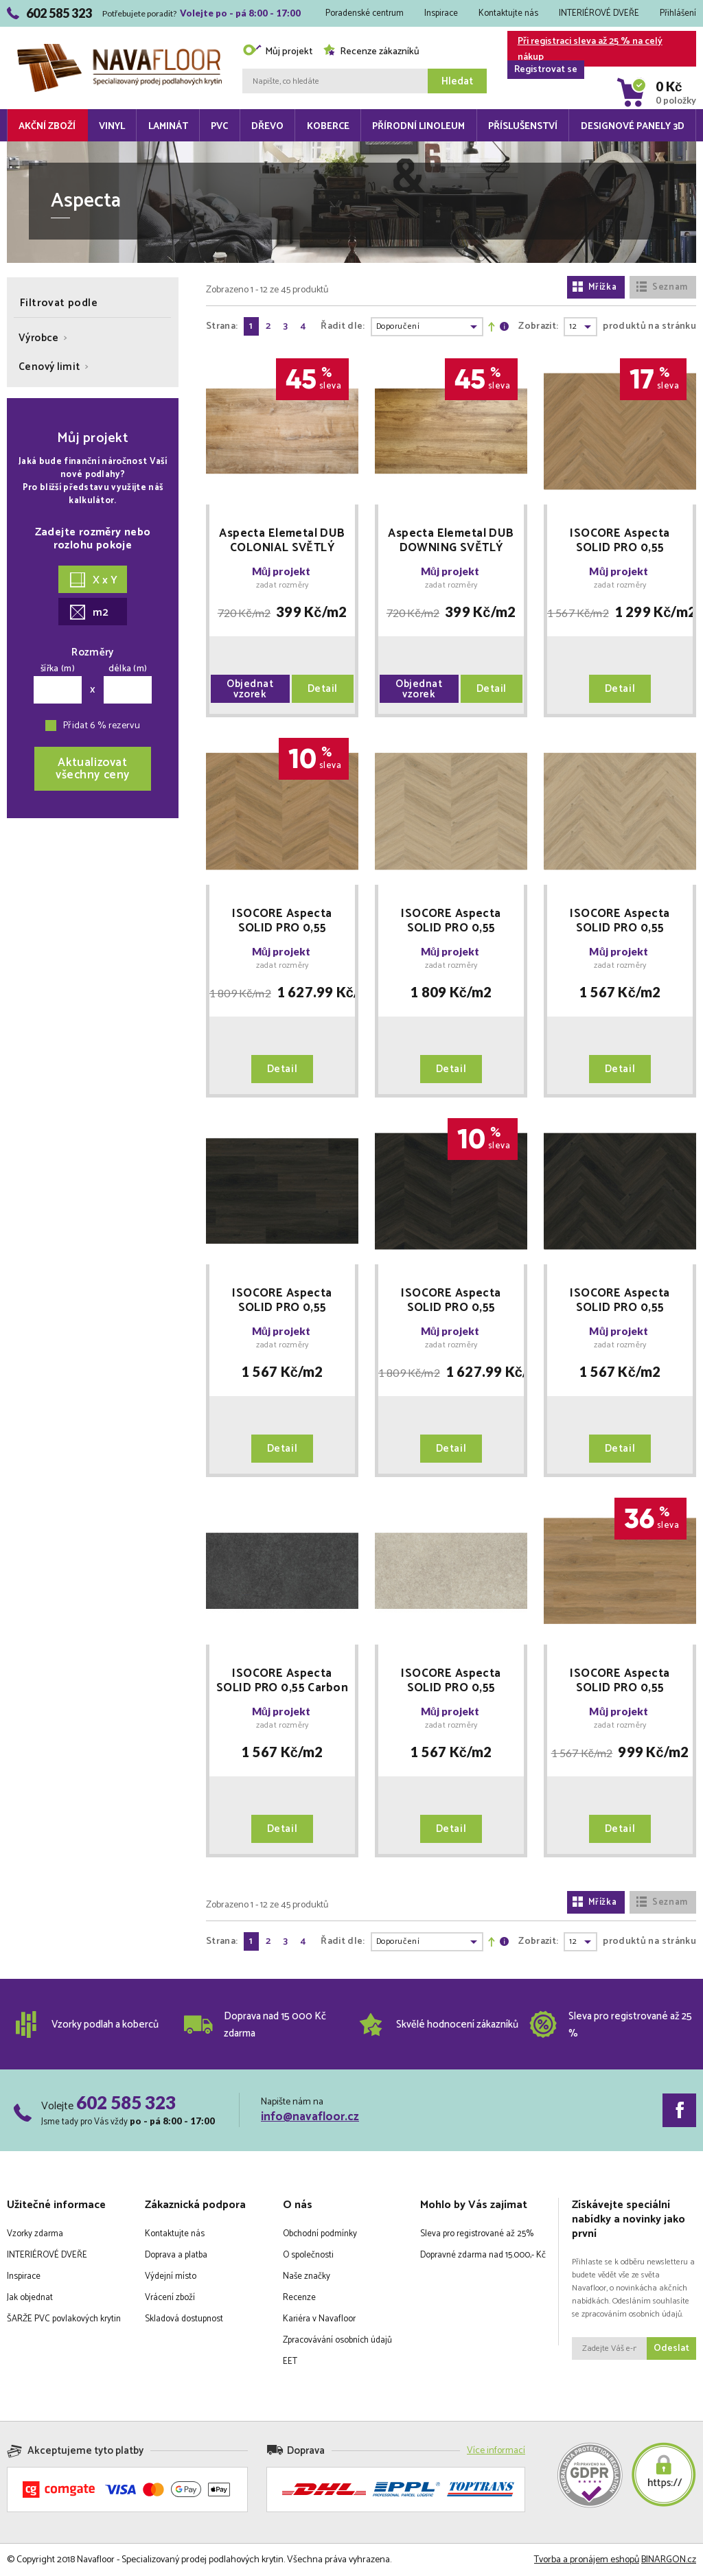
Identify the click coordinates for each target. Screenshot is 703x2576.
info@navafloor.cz (310, 2116)
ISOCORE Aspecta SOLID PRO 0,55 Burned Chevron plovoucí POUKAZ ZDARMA (450, 1300)
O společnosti (308, 2255)
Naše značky (306, 2276)
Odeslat (671, 2348)
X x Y (93, 580)
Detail (323, 688)
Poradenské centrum (364, 13)
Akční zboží (47, 127)
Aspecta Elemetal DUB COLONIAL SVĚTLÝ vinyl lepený (282, 540)
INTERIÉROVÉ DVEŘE (599, 13)
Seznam (662, 287)
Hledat (457, 81)
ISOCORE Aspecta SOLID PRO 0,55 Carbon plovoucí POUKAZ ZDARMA (282, 1681)
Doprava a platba (176, 2255)
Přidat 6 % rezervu (101, 726)
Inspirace (441, 13)
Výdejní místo (170, 2276)
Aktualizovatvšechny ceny (93, 769)
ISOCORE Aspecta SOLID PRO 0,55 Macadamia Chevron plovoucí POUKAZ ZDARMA (282, 921)
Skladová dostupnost (184, 2319)
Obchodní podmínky (320, 2234)
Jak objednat (30, 2297)
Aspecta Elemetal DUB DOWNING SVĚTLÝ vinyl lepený (451, 540)
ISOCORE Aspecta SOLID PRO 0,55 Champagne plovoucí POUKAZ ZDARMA (451, 1681)
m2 (89, 612)
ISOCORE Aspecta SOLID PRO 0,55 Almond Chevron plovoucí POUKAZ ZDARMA (450, 921)
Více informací (496, 2451)
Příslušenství (522, 127)
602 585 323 (126, 2102)
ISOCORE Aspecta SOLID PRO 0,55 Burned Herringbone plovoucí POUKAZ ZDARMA (620, 1300)
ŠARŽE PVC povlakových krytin (64, 2319)
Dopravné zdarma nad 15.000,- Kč (483, 2255)
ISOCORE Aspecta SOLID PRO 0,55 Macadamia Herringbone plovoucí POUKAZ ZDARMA (620, 540)
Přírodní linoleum (418, 127)
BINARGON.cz (668, 2560)
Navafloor (119, 49)
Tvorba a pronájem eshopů (586, 2560)
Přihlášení (678, 13)
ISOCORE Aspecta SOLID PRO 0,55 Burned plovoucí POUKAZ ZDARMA (282, 1300)
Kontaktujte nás (508, 13)
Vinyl (112, 127)
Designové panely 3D (632, 127)
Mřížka (594, 287)
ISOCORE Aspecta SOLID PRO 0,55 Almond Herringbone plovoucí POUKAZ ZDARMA (620, 921)
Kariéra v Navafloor (319, 2319)
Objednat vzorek (250, 689)
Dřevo (267, 127)
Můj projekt (277, 52)
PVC (219, 127)
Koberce (328, 127)
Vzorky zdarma (35, 2234)
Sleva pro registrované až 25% (476, 2234)
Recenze (299, 2297)
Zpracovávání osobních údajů (337, 2340)
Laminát (168, 127)
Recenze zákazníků (371, 52)
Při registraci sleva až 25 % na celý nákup (584, 50)
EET (290, 2361)
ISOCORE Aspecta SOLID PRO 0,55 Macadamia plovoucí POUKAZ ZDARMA (620, 1681)
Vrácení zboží (170, 2297)
